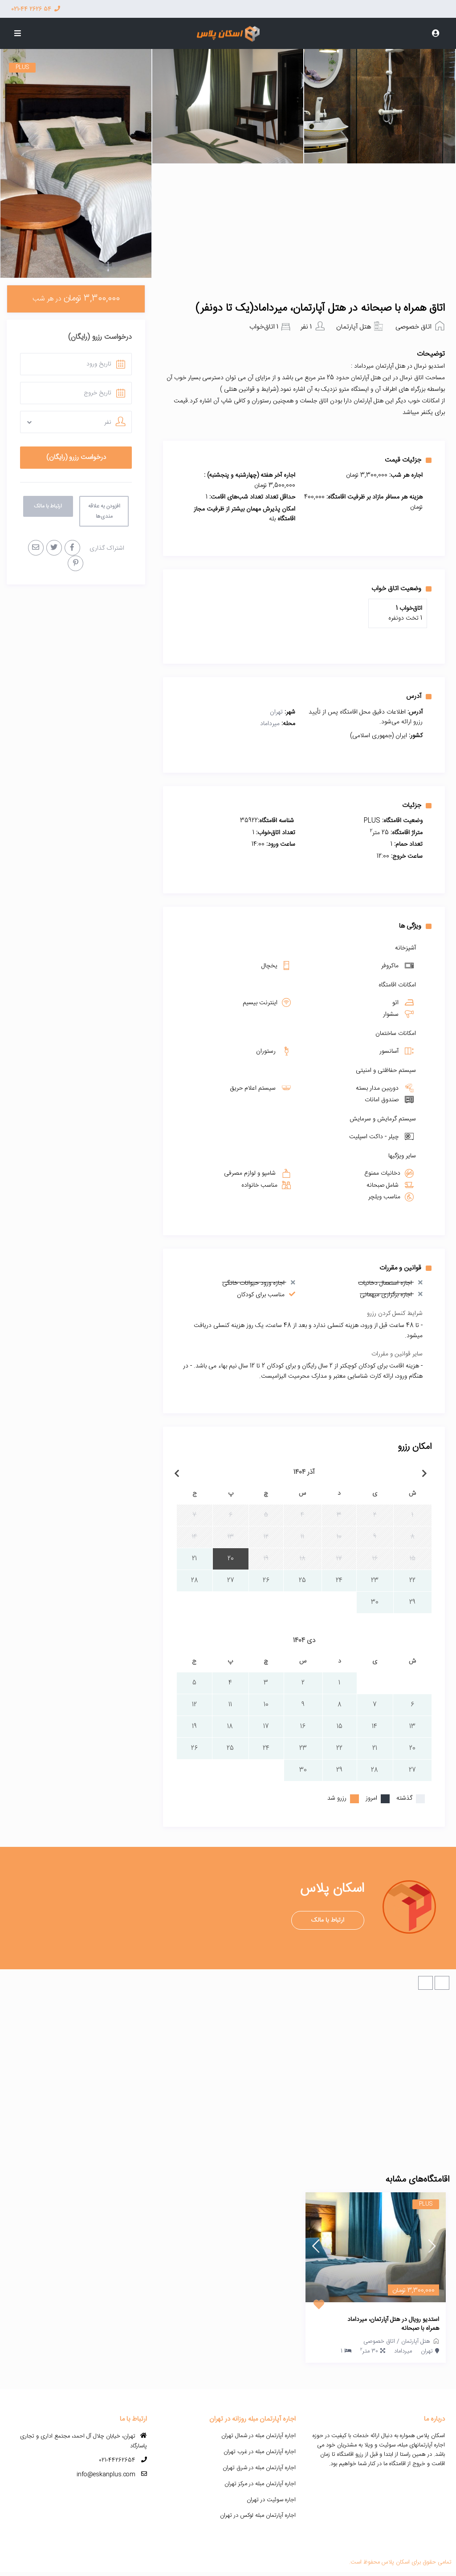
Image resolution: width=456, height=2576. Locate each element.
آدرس (419, 696)
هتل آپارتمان (353, 327)
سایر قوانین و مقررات (397, 1354)
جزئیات (417, 805)
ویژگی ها (415, 926)
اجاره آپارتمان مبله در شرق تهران (259, 2468)
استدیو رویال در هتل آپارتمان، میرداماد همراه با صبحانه (393, 2324)
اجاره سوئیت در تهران (271, 2500)
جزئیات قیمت (408, 459)
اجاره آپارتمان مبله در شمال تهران (258, 2436)
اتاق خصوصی (413, 327)
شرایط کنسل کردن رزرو (395, 1313)
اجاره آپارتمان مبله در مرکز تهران (260, 2484)
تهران (276, 712)
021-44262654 (117, 2460)
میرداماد (270, 723)
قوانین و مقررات (405, 1267)
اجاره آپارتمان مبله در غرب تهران (260, 2452)
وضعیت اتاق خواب (401, 588)
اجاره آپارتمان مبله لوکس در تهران (258, 2515)
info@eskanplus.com (106, 2474)
